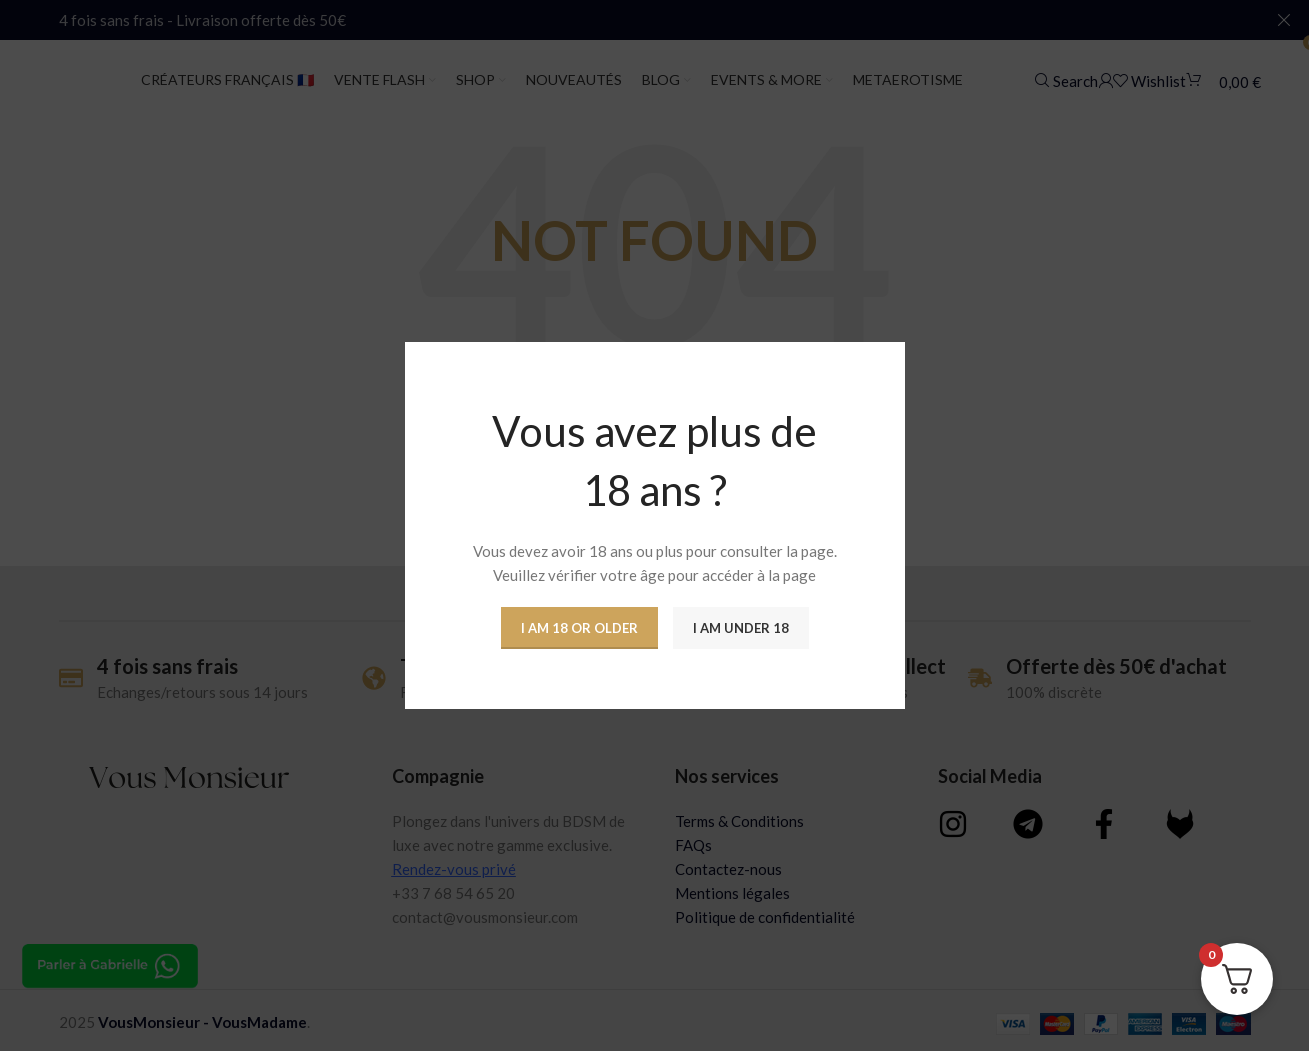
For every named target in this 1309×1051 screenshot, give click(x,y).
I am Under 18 (741, 628)
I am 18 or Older (579, 628)
